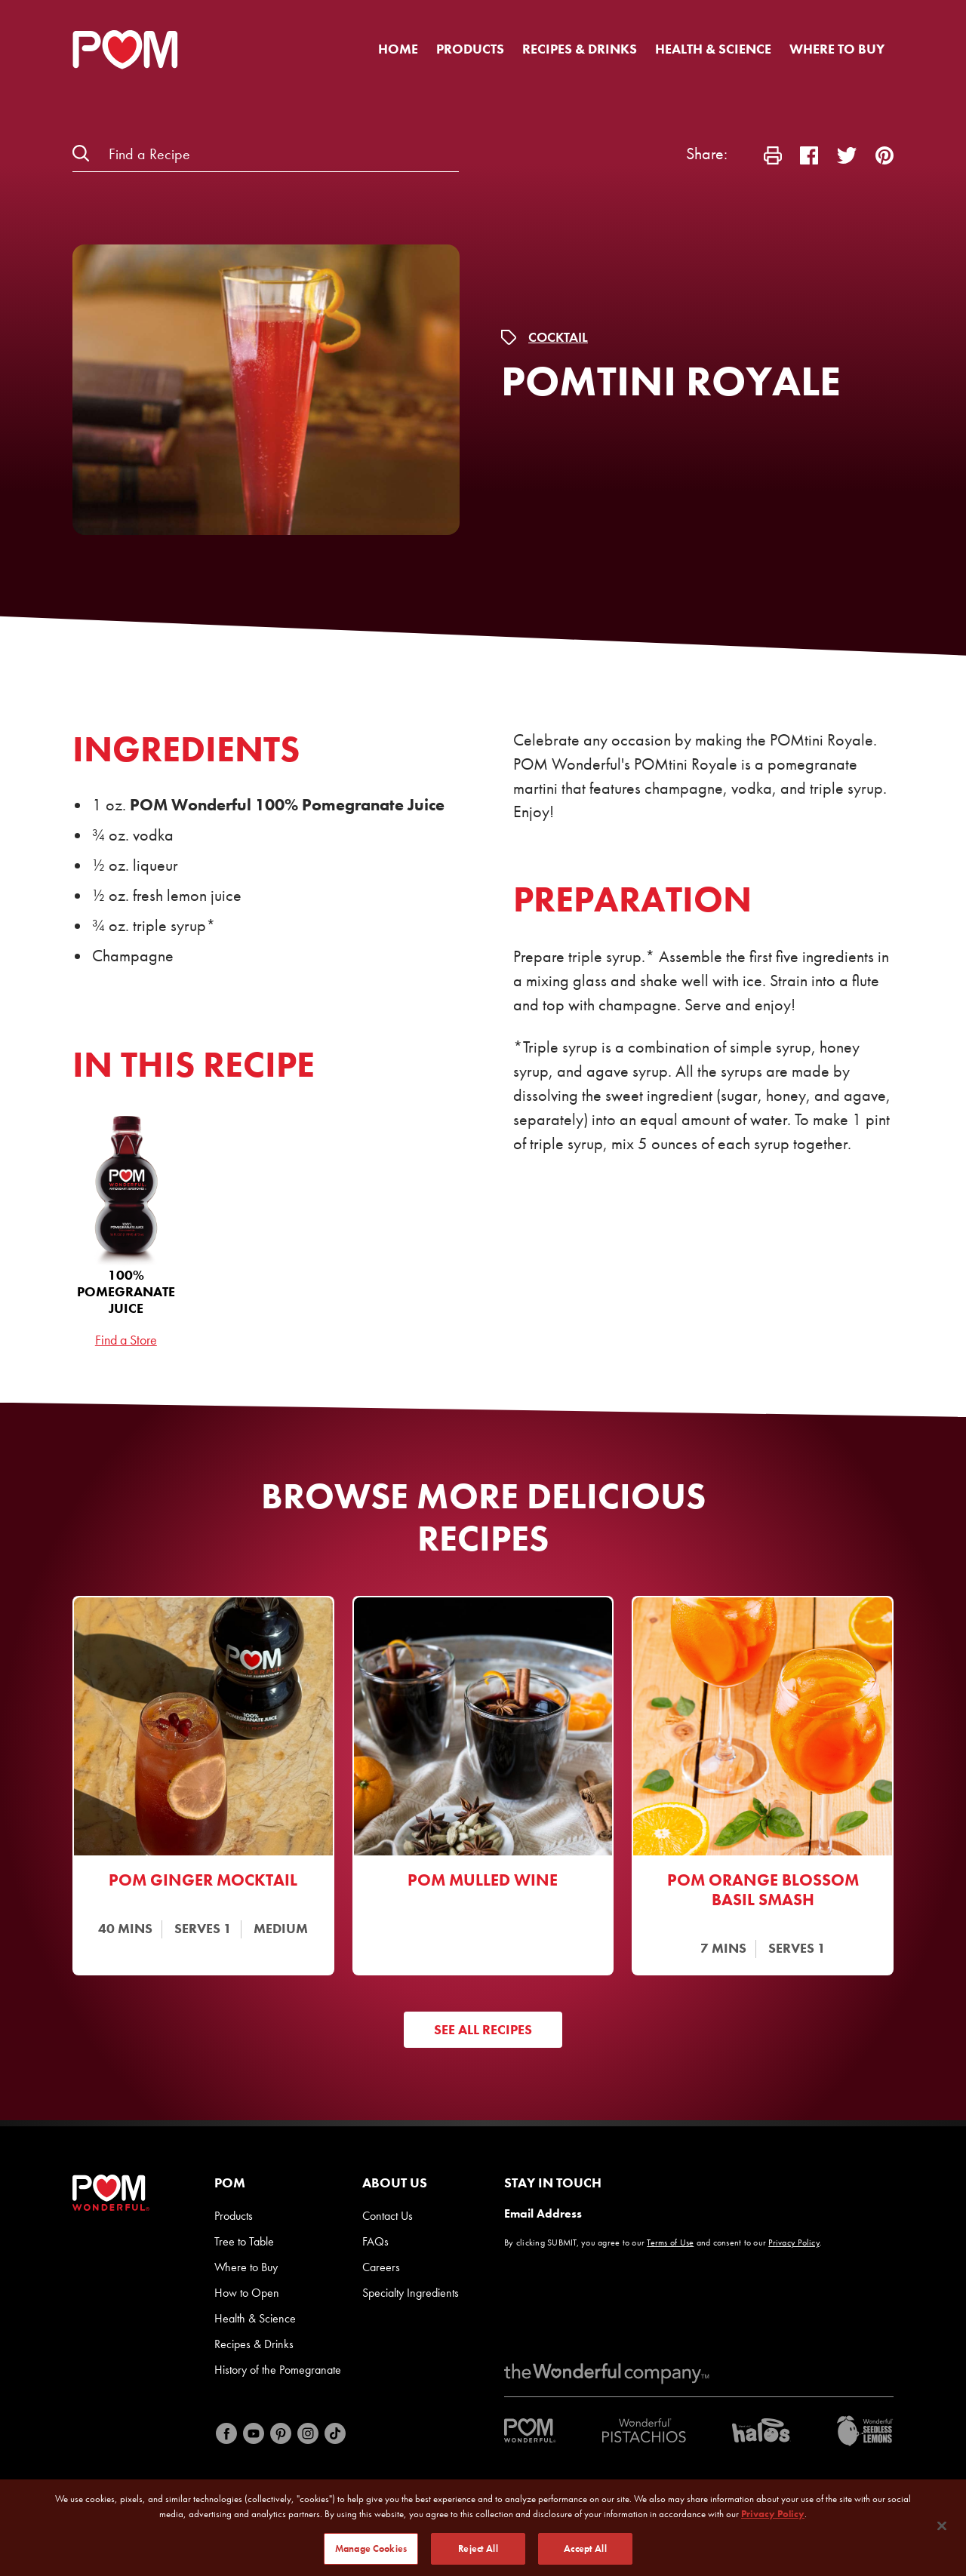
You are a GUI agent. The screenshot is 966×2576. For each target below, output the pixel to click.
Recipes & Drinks (579, 48)
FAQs (375, 2241)
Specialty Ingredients (410, 2293)
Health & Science (713, 48)
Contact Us (387, 2216)
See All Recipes (483, 2029)
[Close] (941, 2531)
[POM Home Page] (125, 49)
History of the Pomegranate (277, 2370)
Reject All (477, 2554)
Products (470, 48)
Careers (381, 2267)
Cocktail (558, 337)
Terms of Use (670, 2242)
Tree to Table (244, 2241)
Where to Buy (836, 48)
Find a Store (126, 1339)
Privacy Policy (794, 2242)
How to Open (246, 2293)
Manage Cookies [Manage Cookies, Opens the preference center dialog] (371, 2554)
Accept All (585, 2554)
